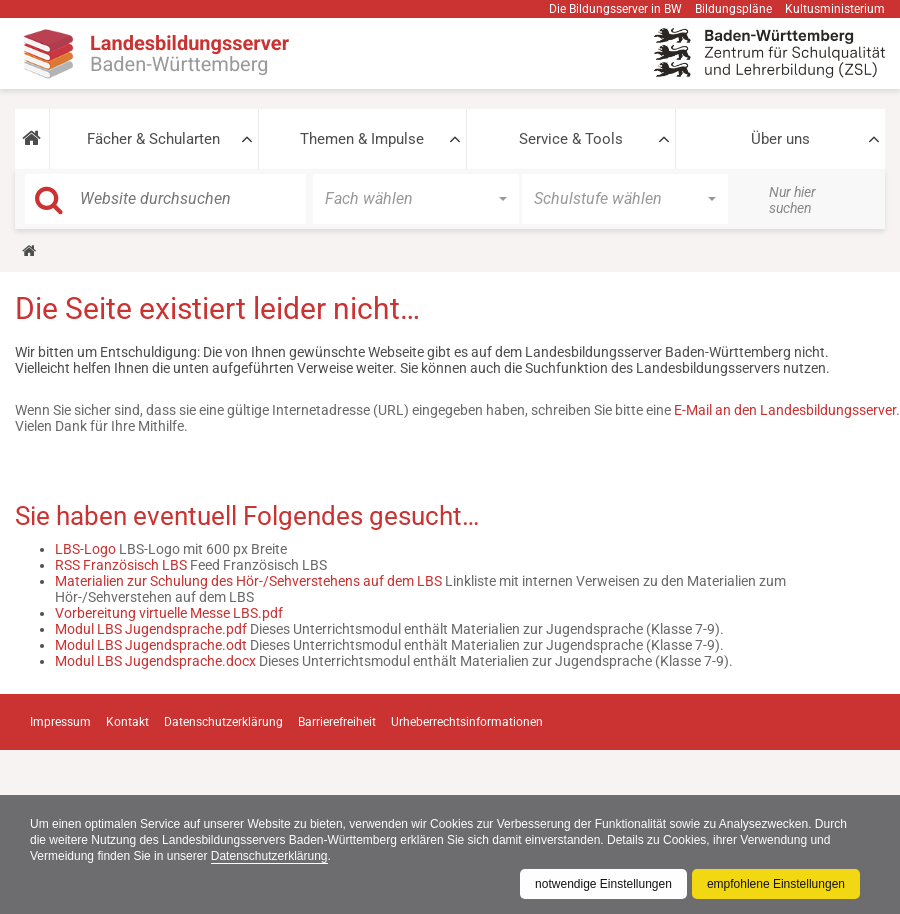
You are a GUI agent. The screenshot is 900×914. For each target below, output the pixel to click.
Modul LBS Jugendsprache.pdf (151, 629)
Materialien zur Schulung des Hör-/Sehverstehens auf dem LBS (248, 581)
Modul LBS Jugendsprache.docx (155, 661)
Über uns (780, 139)
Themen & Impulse (362, 139)
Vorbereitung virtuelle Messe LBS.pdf (169, 613)
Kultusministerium (835, 9)
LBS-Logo (85, 549)
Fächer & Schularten (153, 139)
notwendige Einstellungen (603, 884)
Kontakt (127, 722)
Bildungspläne (733, 9)
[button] (32, 139)
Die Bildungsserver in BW (615, 9)
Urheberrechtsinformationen (467, 722)
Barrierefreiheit (337, 722)
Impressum (60, 722)
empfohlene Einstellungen (776, 884)
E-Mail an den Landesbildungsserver (785, 410)
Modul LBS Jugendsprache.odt (151, 645)
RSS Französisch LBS (121, 565)
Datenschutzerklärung (269, 856)
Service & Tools (571, 139)
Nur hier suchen (792, 200)
